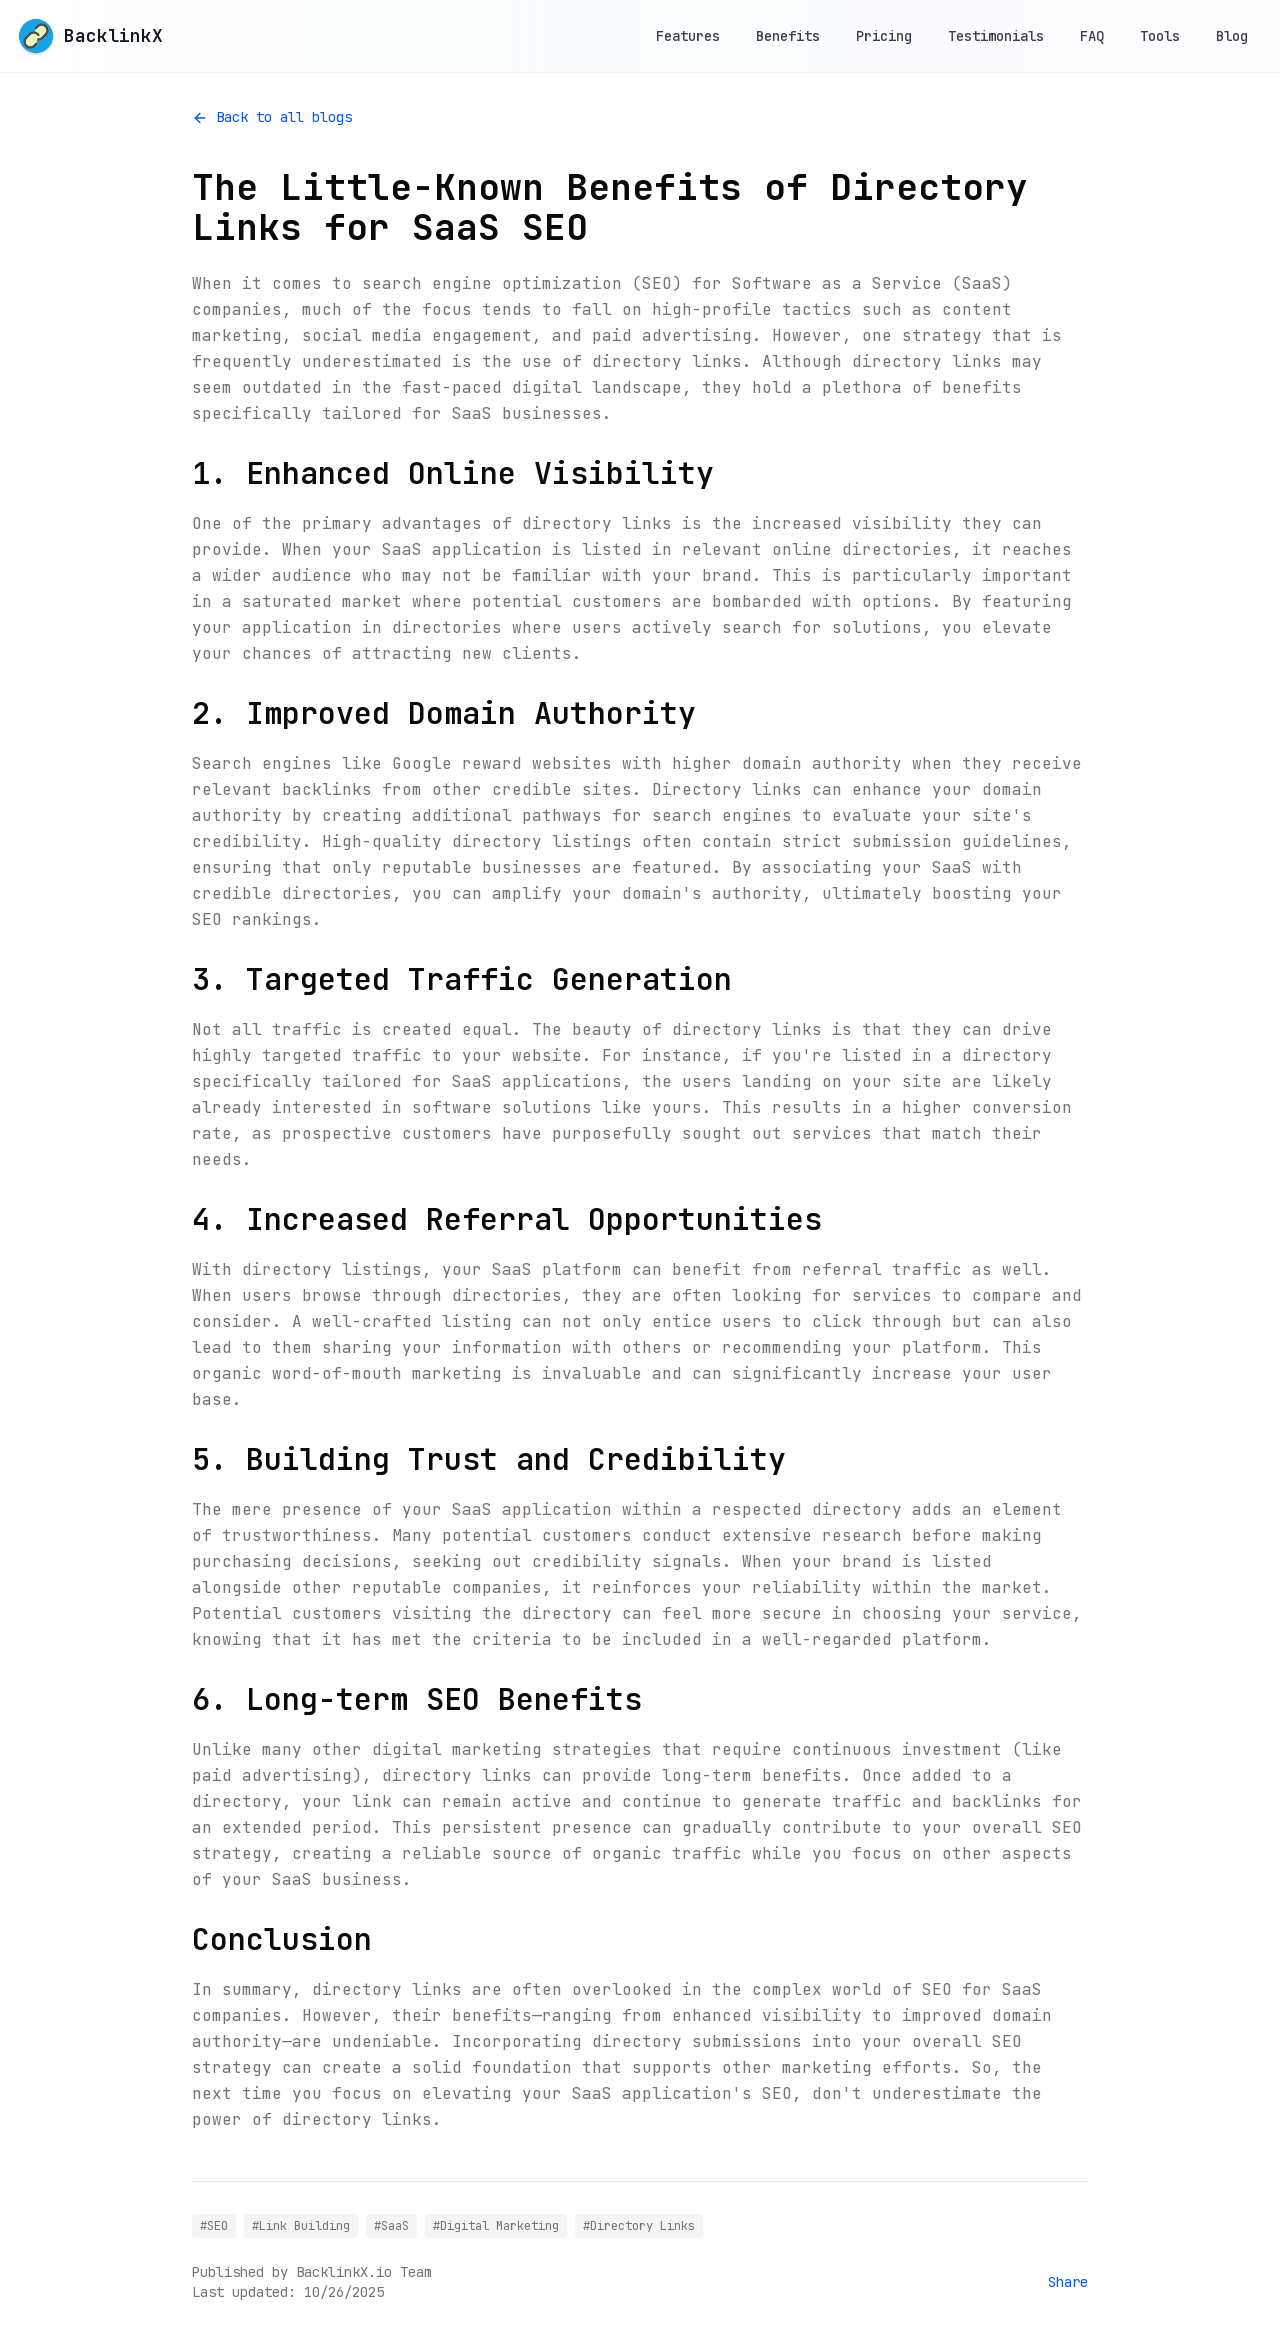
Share (1068, 2282)
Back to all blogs (272, 117)
